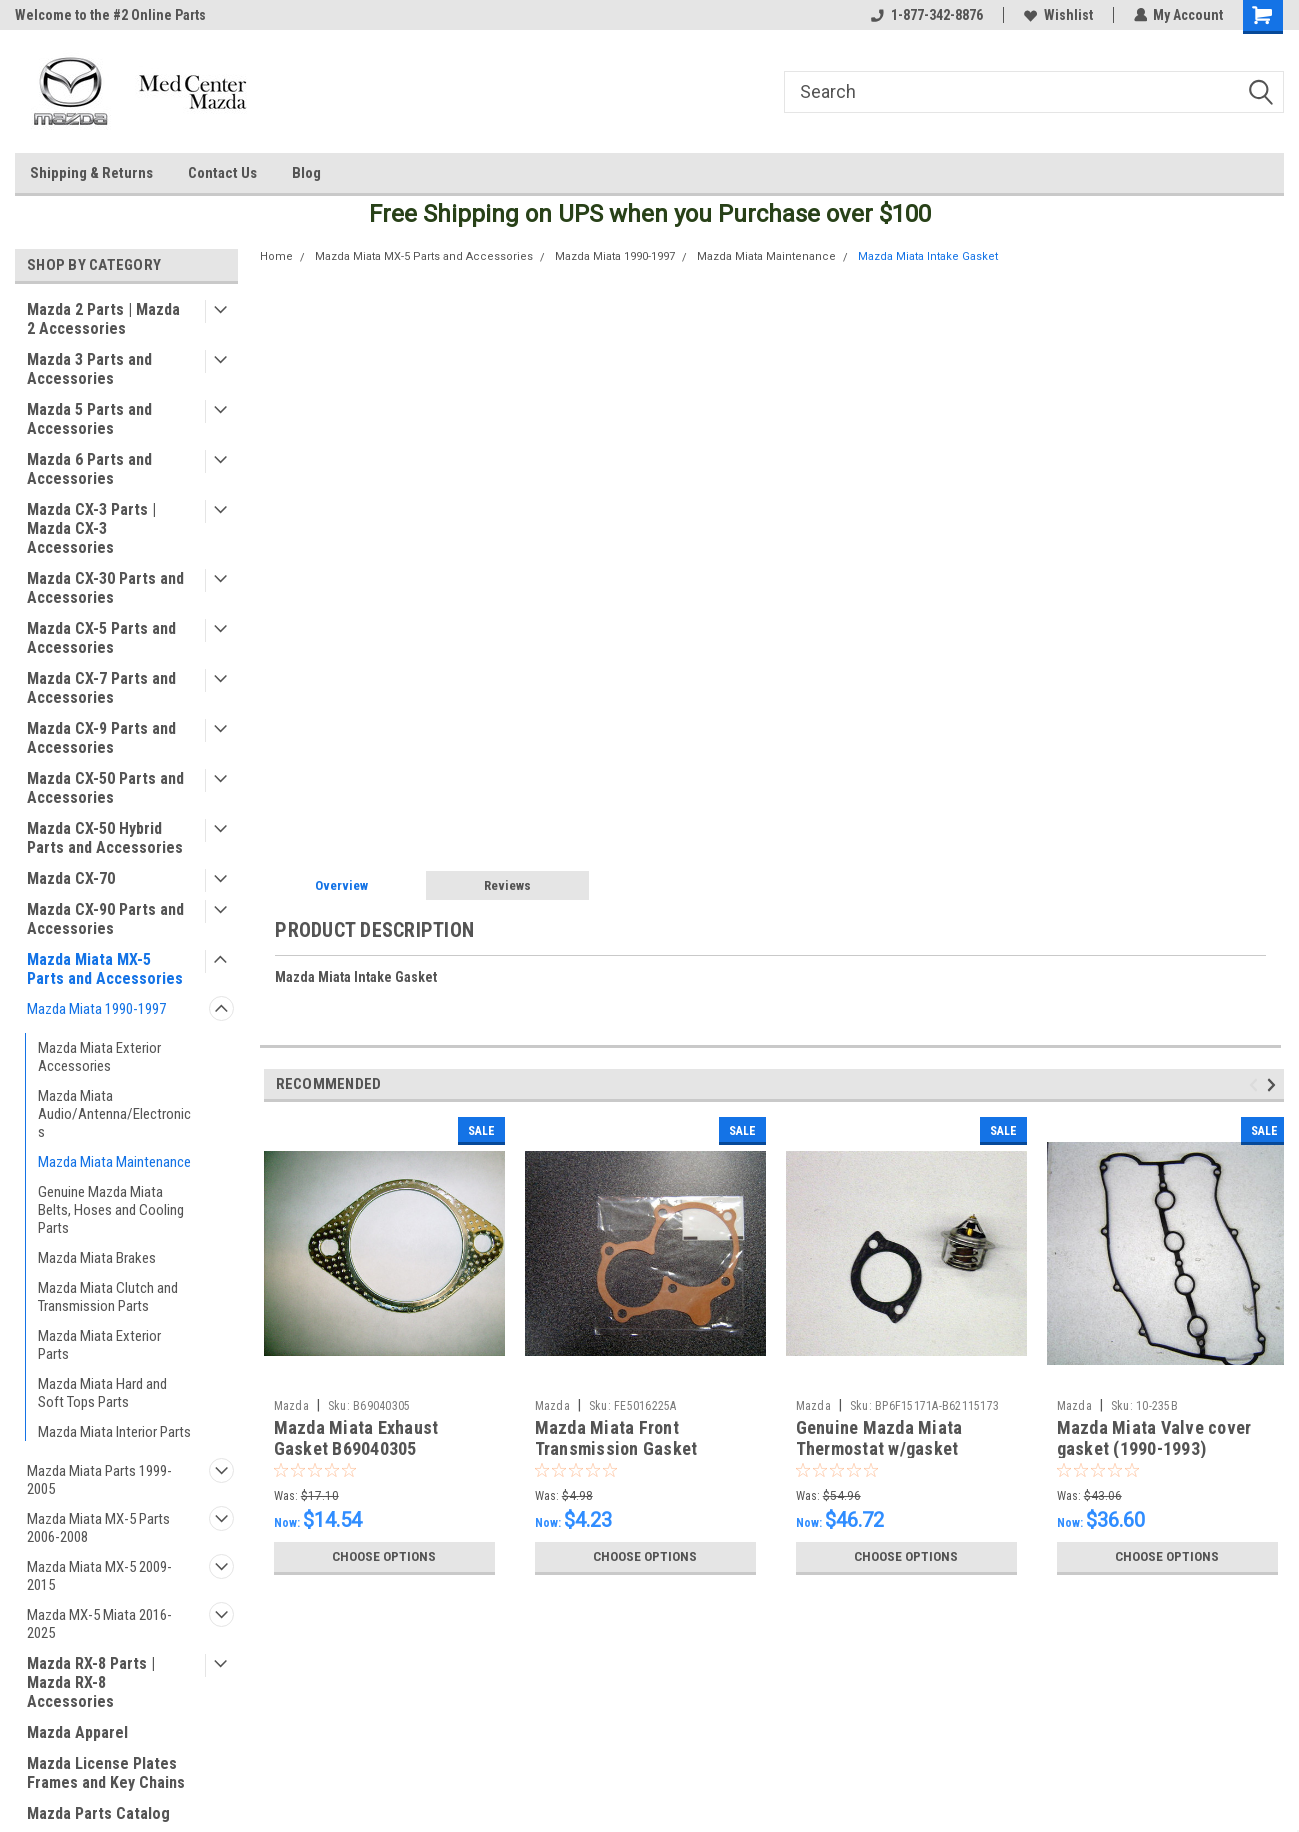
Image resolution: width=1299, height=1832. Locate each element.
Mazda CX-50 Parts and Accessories (105, 788)
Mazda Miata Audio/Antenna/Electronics (114, 1114)
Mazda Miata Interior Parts (114, 1432)
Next (1274, 1085)
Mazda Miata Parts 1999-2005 (99, 1480)
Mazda (291, 1406)
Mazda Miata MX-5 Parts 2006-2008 (98, 1528)
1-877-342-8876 (926, 15)
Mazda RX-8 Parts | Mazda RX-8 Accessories (91, 1682)
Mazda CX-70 (71, 878)
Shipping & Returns (91, 173)
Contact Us (222, 173)
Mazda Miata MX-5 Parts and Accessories (105, 969)
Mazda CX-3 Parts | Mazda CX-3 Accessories (91, 528)
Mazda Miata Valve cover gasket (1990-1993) (1154, 1438)
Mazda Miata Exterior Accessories (99, 1057)
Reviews (507, 885)
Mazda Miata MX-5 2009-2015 (99, 1576)
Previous (1256, 1085)
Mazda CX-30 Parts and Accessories (105, 588)
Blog (306, 173)
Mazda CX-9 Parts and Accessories (101, 738)
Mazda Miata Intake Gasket (928, 256)
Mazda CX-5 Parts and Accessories (101, 638)
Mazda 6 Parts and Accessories (89, 469)
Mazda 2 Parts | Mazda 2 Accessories (103, 319)
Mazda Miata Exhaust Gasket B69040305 (356, 1438)
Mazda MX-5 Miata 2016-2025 (99, 1624)
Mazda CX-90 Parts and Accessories (105, 919)
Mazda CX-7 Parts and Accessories (101, 688)
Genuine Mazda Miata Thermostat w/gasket (879, 1438)
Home (276, 256)
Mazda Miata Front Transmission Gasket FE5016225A (616, 1448)
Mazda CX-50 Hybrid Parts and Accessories (105, 838)
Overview (341, 885)
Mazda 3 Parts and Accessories (89, 369)
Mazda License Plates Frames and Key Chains (106, 1773)
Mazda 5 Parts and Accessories (89, 419)
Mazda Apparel (77, 1732)
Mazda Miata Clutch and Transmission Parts (108, 1297)
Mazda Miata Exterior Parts (99, 1345)
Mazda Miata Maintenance (114, 1162)
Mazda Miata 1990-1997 (96, 1009)
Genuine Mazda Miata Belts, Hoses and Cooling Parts (111, 1210)
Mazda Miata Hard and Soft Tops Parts (102, 1393)
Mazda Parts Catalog (98, 1813)
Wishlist (1057, 15)
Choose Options (384, 1557)
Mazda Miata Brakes (97, 1258)
